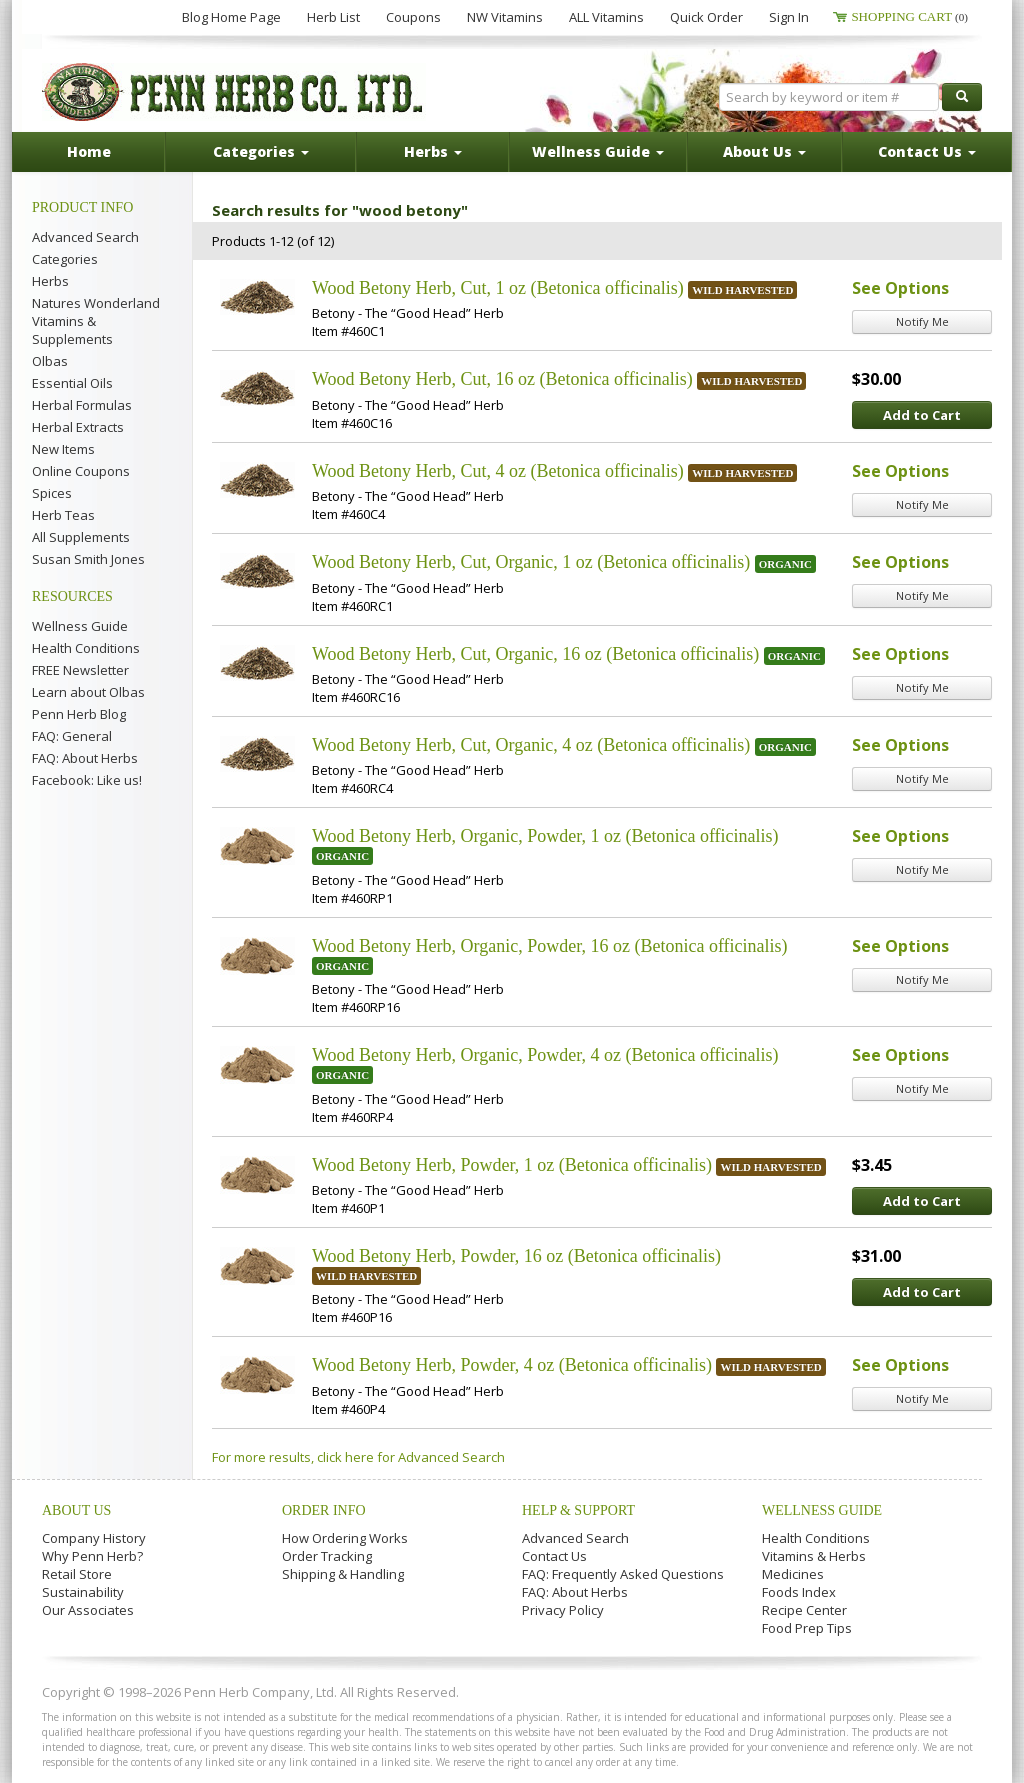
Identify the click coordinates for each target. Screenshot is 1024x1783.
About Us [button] (764, 151)
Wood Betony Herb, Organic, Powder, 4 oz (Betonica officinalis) (545, 1055)
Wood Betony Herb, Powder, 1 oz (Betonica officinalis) (512, 1165)
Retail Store (77, 1574)
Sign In (789, 17)
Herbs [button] (433, 151)
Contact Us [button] (927, 151)
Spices (52, 493)
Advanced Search (85, 237)
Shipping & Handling (343, 1574)
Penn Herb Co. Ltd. (234, 92)
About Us (76, 1510)
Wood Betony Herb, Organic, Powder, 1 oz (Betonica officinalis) (545, 836)
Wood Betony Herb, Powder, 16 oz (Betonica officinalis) (516, 1256)
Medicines (793, 1574)
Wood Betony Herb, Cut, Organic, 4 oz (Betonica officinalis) (531, 745)
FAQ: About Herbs (85, 758)
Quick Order (706, 17)
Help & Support (578, 1510)
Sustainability (83, 1592)
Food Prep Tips (807, 1628)
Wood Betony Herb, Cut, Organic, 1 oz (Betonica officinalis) (531, 562)
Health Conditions (86, 648)
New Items (63, 449)
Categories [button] (261, 151)
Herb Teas (63, 515)
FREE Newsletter (80, 670)
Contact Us (554, 1556)
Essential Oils (72, 383)
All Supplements (81, 537)
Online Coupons (81, 471)
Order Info (324, 1510)
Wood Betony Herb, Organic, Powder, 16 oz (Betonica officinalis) (550, 946)
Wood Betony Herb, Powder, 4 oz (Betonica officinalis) (512, 1365)
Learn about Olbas (88, 692)
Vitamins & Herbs (814, 1556)
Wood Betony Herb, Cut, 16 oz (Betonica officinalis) (502, 379)
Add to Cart (922, 415)
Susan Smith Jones (88, 559)
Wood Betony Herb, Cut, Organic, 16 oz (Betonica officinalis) (535, 654)
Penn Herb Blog (79, 714)
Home (89, 151)
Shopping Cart (909, 16)
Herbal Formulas (82, 405)
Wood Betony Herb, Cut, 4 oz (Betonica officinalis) (498, 471)
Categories (65, 259)
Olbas (50, 361)
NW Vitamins (505, 17)
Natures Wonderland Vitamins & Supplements (96, 321)
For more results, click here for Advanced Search (358, 1457)
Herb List (333, 17)
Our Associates (88, 1610)
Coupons (413, 17)
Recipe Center (804, 1610)
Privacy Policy (563, 1610)
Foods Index (799, 1592)
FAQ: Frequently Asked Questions (623, 1574)
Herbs (50, 281)
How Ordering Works (345, 1538)
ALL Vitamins (606, 17)
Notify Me (922, 321)
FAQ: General (72, 736)
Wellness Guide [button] (598, 151)
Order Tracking (327, 1556)
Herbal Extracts (78, 427)
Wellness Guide (80, 626)
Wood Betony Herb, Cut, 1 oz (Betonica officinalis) (498, 288)
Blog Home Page (231, 17)
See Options (900, 288)
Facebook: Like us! (87, 780)
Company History (94, 1538)
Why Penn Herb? (92, 1556)
